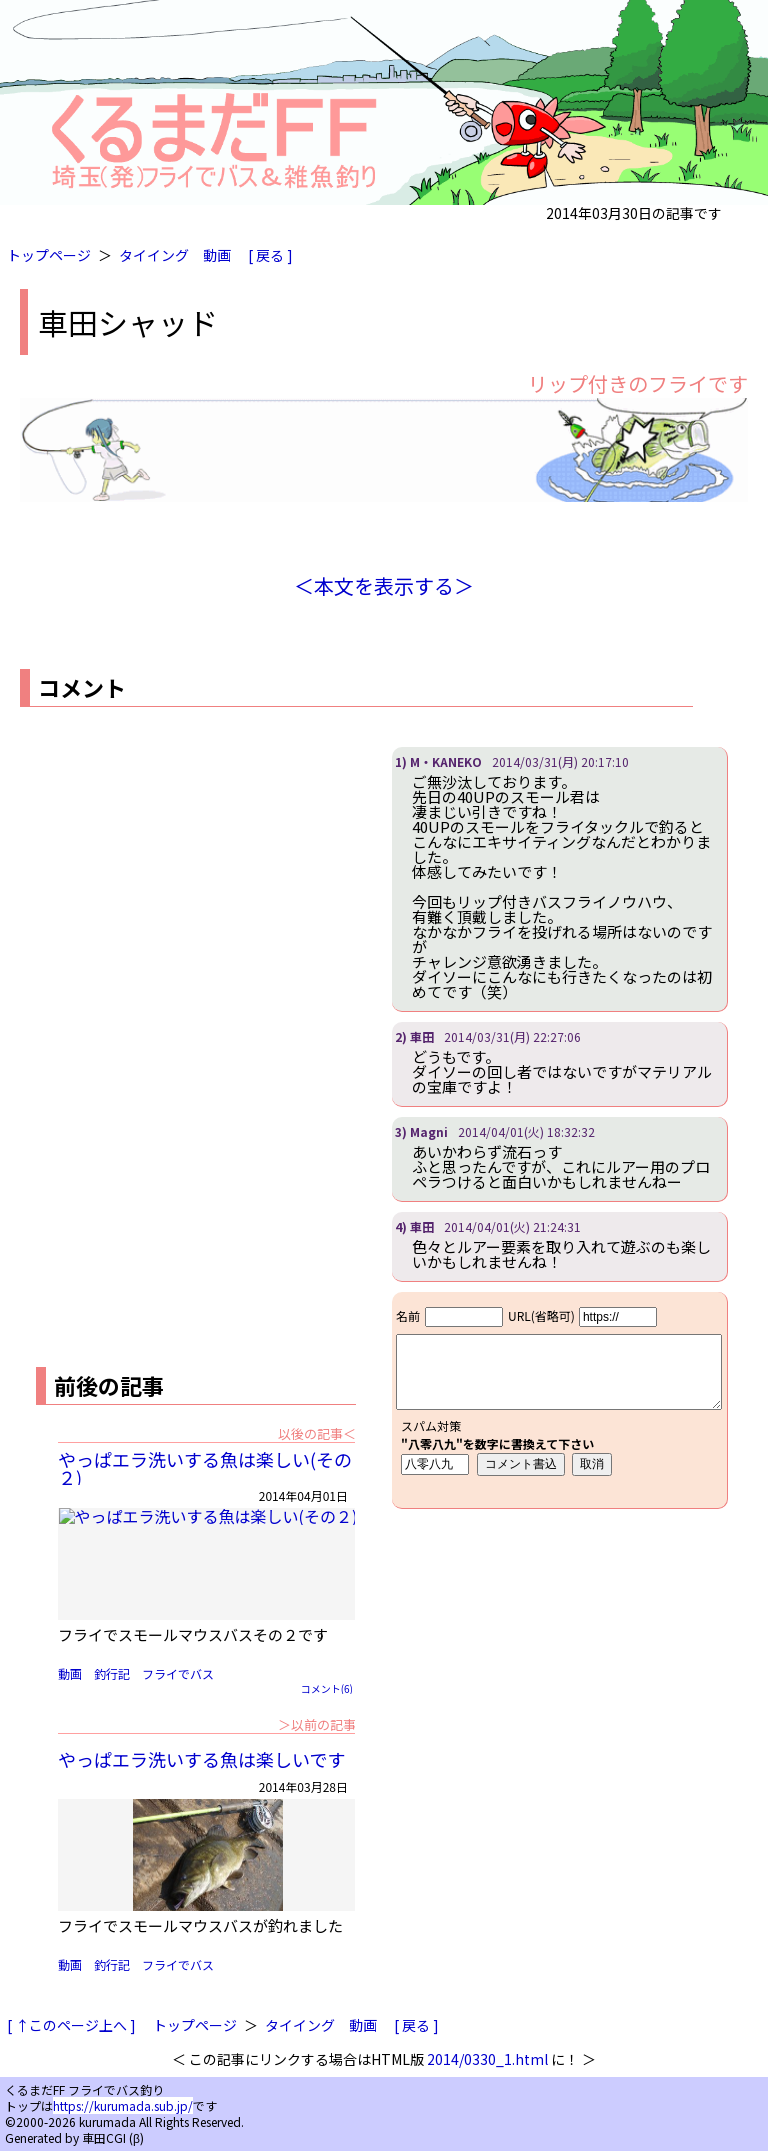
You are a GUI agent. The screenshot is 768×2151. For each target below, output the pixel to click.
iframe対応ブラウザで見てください (559, 1400)
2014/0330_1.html (487, 2059)
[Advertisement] (188, 887)
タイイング (154, 255)
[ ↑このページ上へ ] (71, 2025)
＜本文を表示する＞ (384, 585)
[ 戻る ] (270, 255)
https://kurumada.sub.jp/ (123, 2105)
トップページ (49, 255)
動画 (217, 255)
